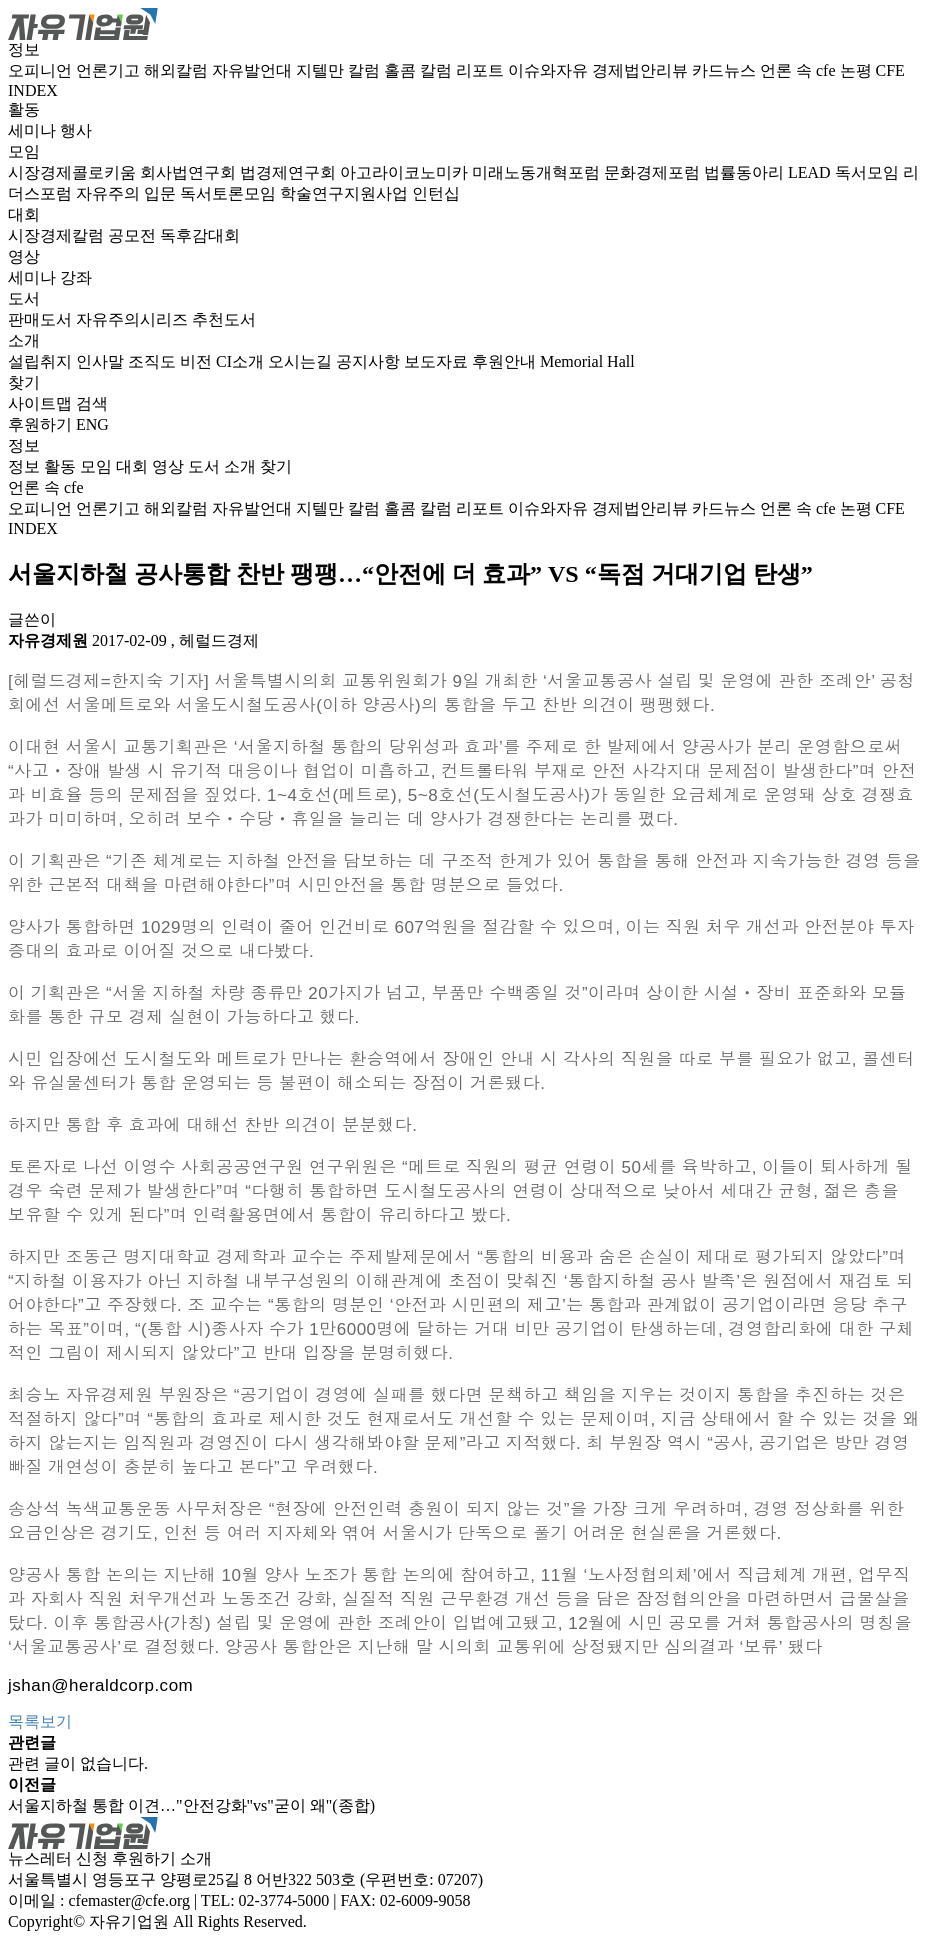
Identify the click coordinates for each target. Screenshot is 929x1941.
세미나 (34, 130)
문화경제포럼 (654, 172)
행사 (76, 130)
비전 (198, 361)
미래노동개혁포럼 (538, 172)
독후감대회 (200, 235)
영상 (24, 256)
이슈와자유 (550, 70)
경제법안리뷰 (642, 70)
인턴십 (436, 193)
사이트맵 (42, 403)
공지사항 (370, 361)
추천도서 (224, 319)
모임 (24, 151)
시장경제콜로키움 (74, 172)
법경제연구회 (290, 172)
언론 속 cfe (800, 70)
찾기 (24, 382)
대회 (24, 214)
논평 (858, 70)
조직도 (154, 361)
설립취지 (42, 361)
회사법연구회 (190, 172)
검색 (92, 403)
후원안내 (506, 361)
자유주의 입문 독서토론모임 (178, 193)
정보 (24, 49)
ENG (92, 424)
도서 (24, 298)
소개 (24, 340)
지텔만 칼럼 (340, 70)
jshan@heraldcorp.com (100, 1685)
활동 (24, 109)
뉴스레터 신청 (58, 1858)
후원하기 (40, 424)
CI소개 (242, 361)
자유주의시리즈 (134, 319)
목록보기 (40, 1721)
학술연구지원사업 (346, 193)
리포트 (482, 70)
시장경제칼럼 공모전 (84, 235)
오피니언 (42, 70)
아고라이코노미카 (406, 172)
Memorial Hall (587, 361)
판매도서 (42, 319)
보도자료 (438, 361)
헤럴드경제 (219, 640)
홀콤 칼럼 (420, 70)
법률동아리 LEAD (769, 172)
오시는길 (302, 361)
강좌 (76, 277)
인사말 (102, 361)
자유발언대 (254, 70)
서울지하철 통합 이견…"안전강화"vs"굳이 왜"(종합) (191, 1805)
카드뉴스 (726, 70)
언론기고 (110, 70)
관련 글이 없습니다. (78, 1763)
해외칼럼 (178, 70)
